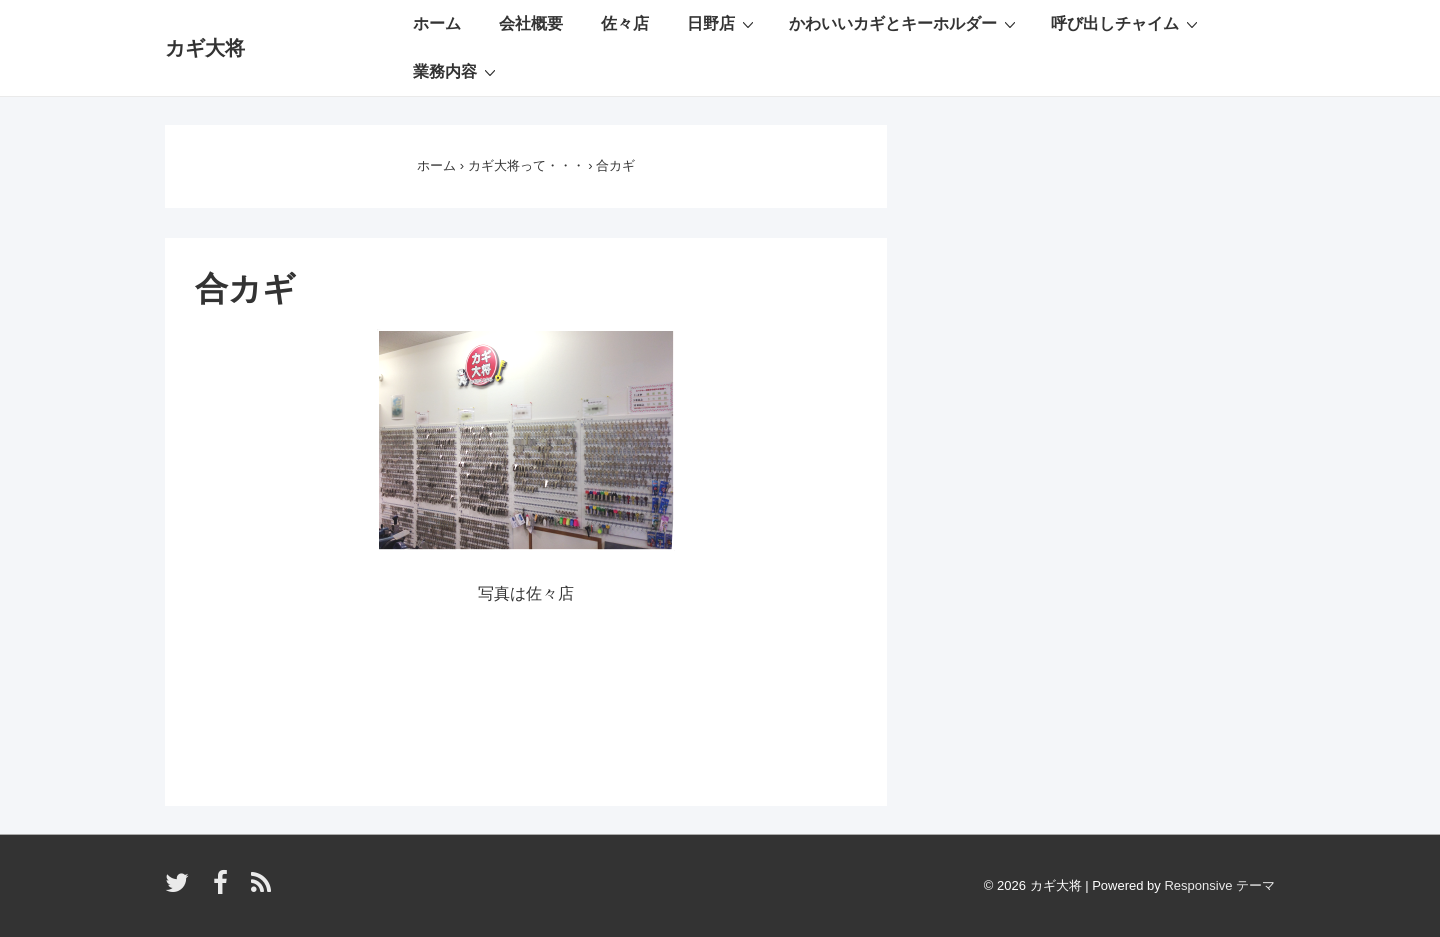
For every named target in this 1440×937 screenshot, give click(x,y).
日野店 (723, 23)
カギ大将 (205, 48)
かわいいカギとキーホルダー (905, 23)
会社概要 (531, 23)
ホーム (437, 23)
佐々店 (625, 23)
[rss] (263, 889)
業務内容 (457, 71)
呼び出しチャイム (1127, 23)
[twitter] (181, 889)
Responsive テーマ (1219, 885)
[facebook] (225, 889)
